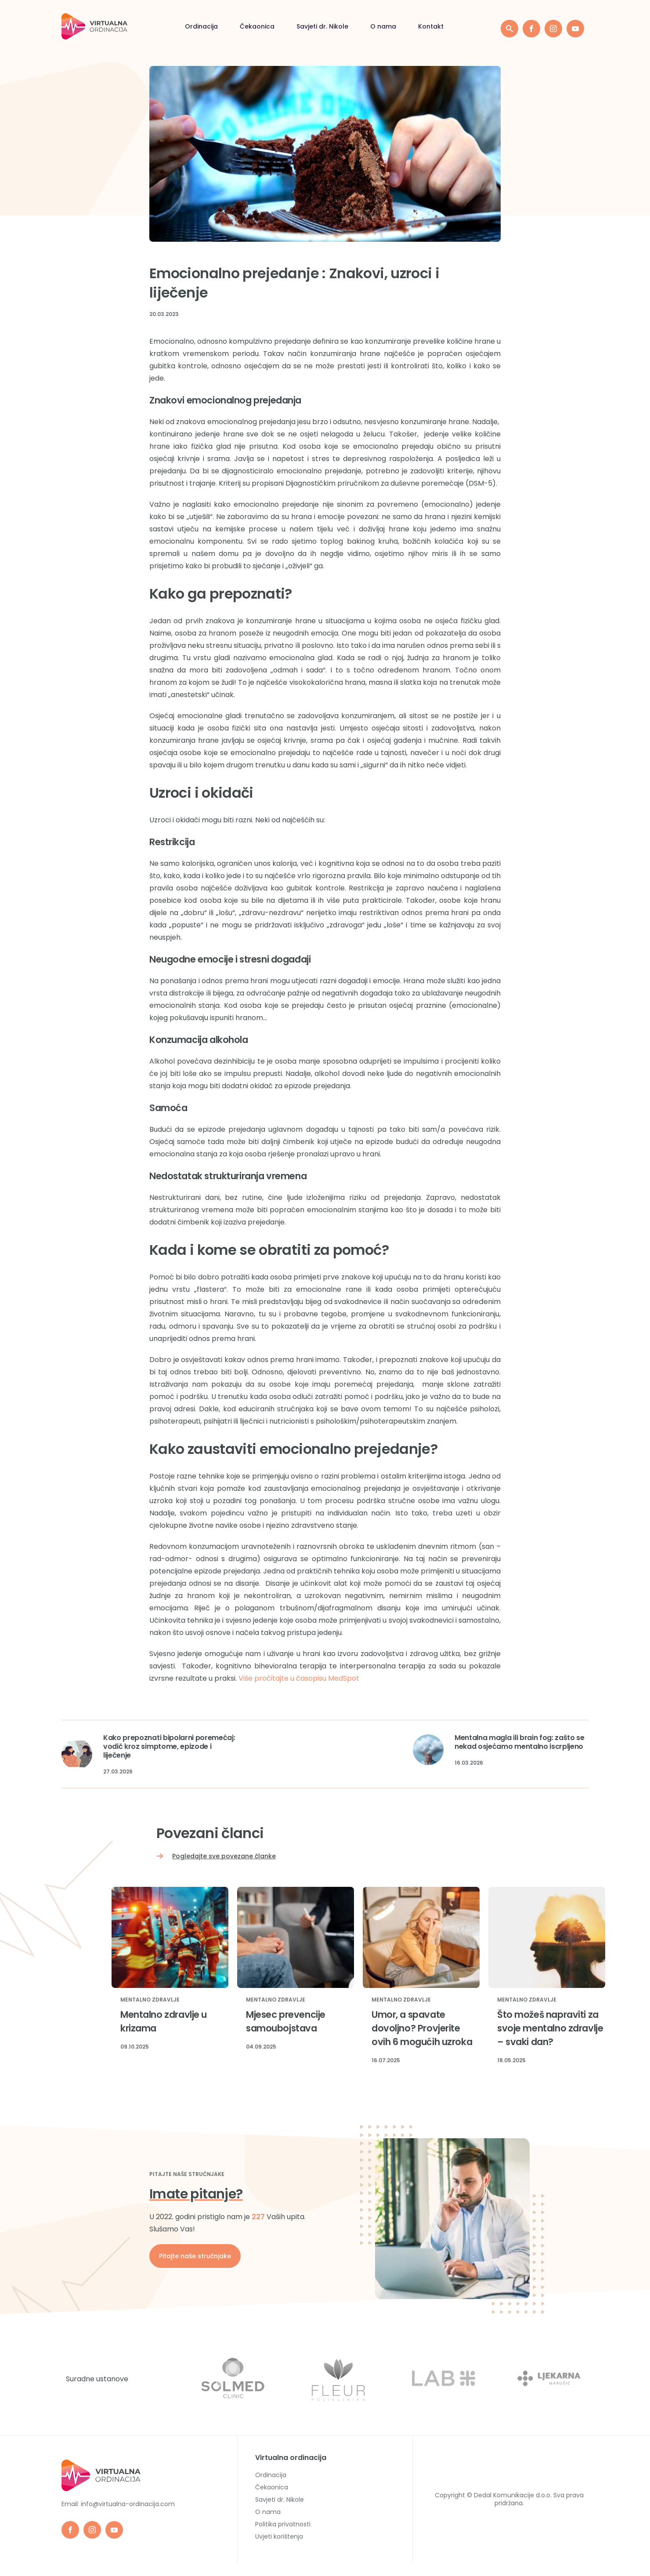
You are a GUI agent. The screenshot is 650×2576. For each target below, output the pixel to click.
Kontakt (431, 26)
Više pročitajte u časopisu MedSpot (298, 1678)
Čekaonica (257, 26)
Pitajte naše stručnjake (195, 2256)
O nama (383, 26)
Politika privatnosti (283, 2524)
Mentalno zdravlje (150, 2000)
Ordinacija (201, 26)
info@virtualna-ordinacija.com (128, 2504)
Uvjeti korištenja (279, 2536)
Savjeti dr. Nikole (322, 26)
